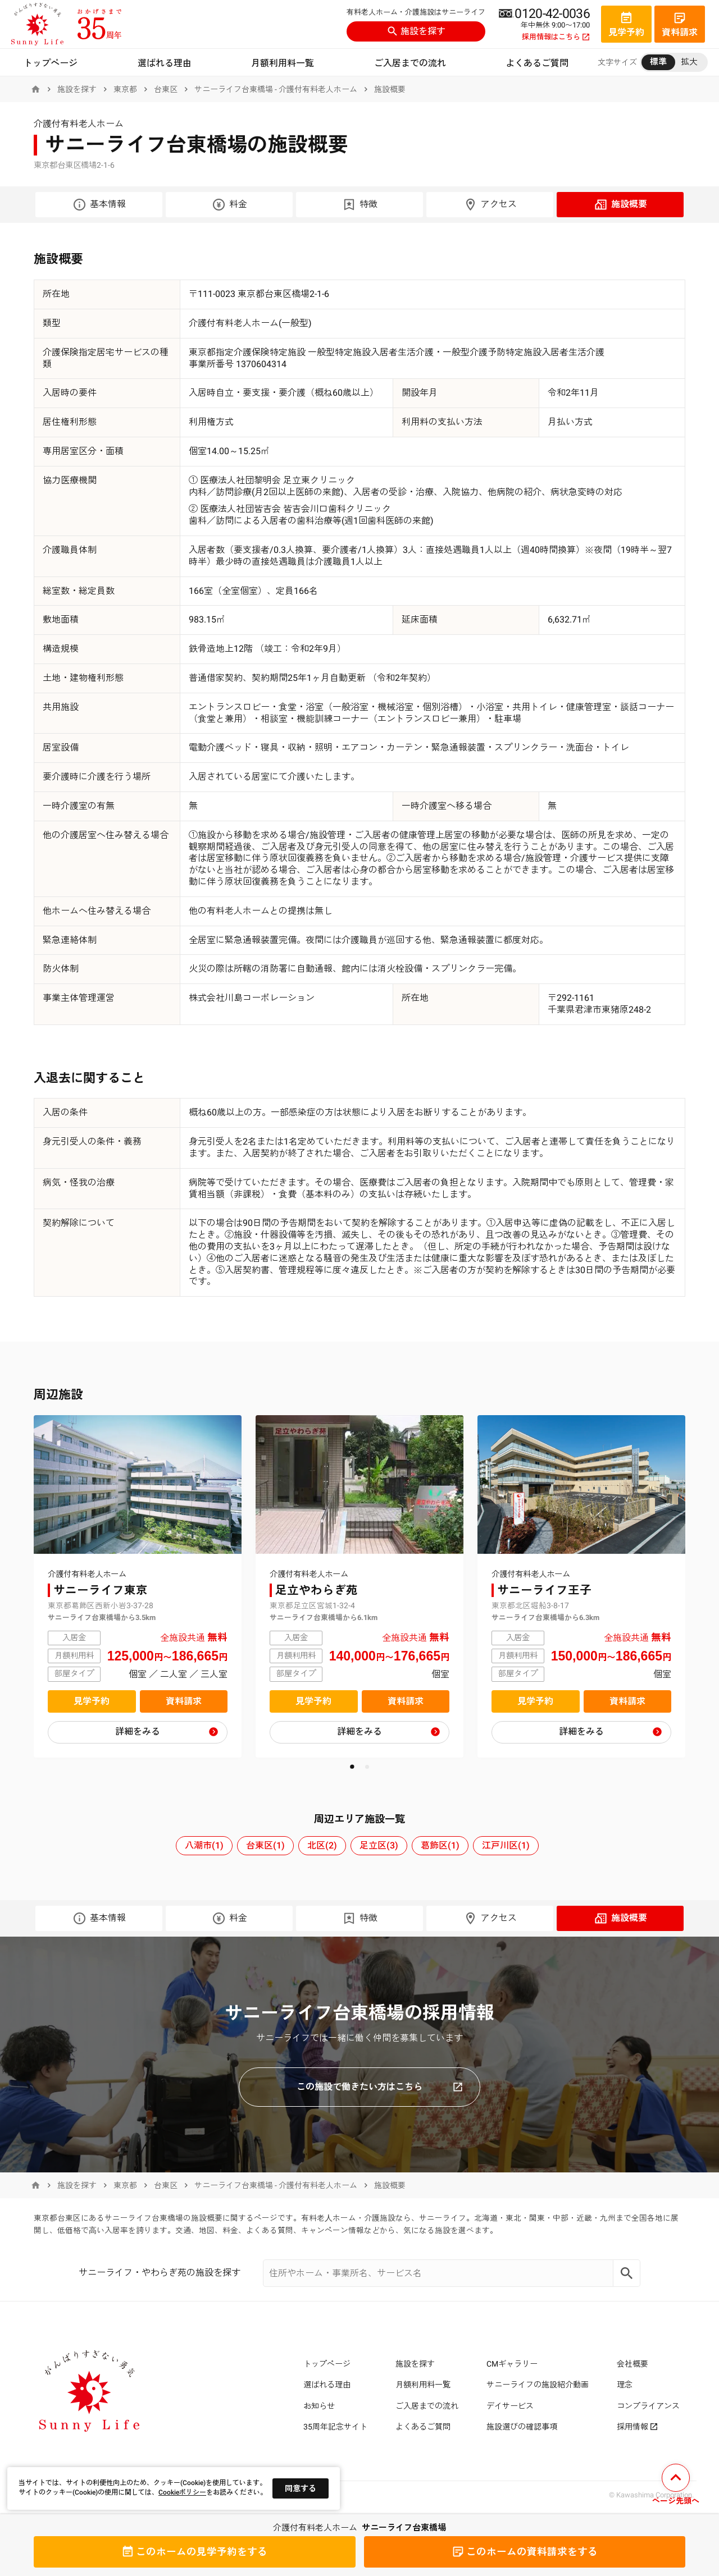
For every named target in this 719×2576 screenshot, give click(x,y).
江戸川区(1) (506, 1845)
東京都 (125, 89)
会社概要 (632, 2363)
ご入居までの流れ (410, 63)
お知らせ (319, 2405)
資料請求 (184, 1701)
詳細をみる (137, 1731)
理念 (624, 2384)
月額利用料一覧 (282, 63)
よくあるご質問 (537, 63)
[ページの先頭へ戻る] (675, 2486)
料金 (229, 205)
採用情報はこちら (556, 37)
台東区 (166, 89)
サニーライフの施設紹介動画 (537, 2384)
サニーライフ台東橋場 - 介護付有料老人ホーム (275, 89)
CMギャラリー (512, 2363)
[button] (352, 1767)
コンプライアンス (648, 2405)
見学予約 (92, 1701)
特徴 (359, 205)
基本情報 (99, 205)
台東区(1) (265, 1845)
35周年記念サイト (335, 2426)
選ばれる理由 (165, 63)
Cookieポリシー (182, 2492)
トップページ (51, 63)
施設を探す (416, 31)
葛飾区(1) (440, 1845)
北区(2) (322, 1845)
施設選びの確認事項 (521, 2426)
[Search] (626, 2273)
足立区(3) (379, 1845)
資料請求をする (525, 2552)
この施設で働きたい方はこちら (380, 2086)
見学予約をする (194, 2552)
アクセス (490, 205)
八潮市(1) (204, 1845)
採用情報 (637, 2426)
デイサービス (510, 2405)
